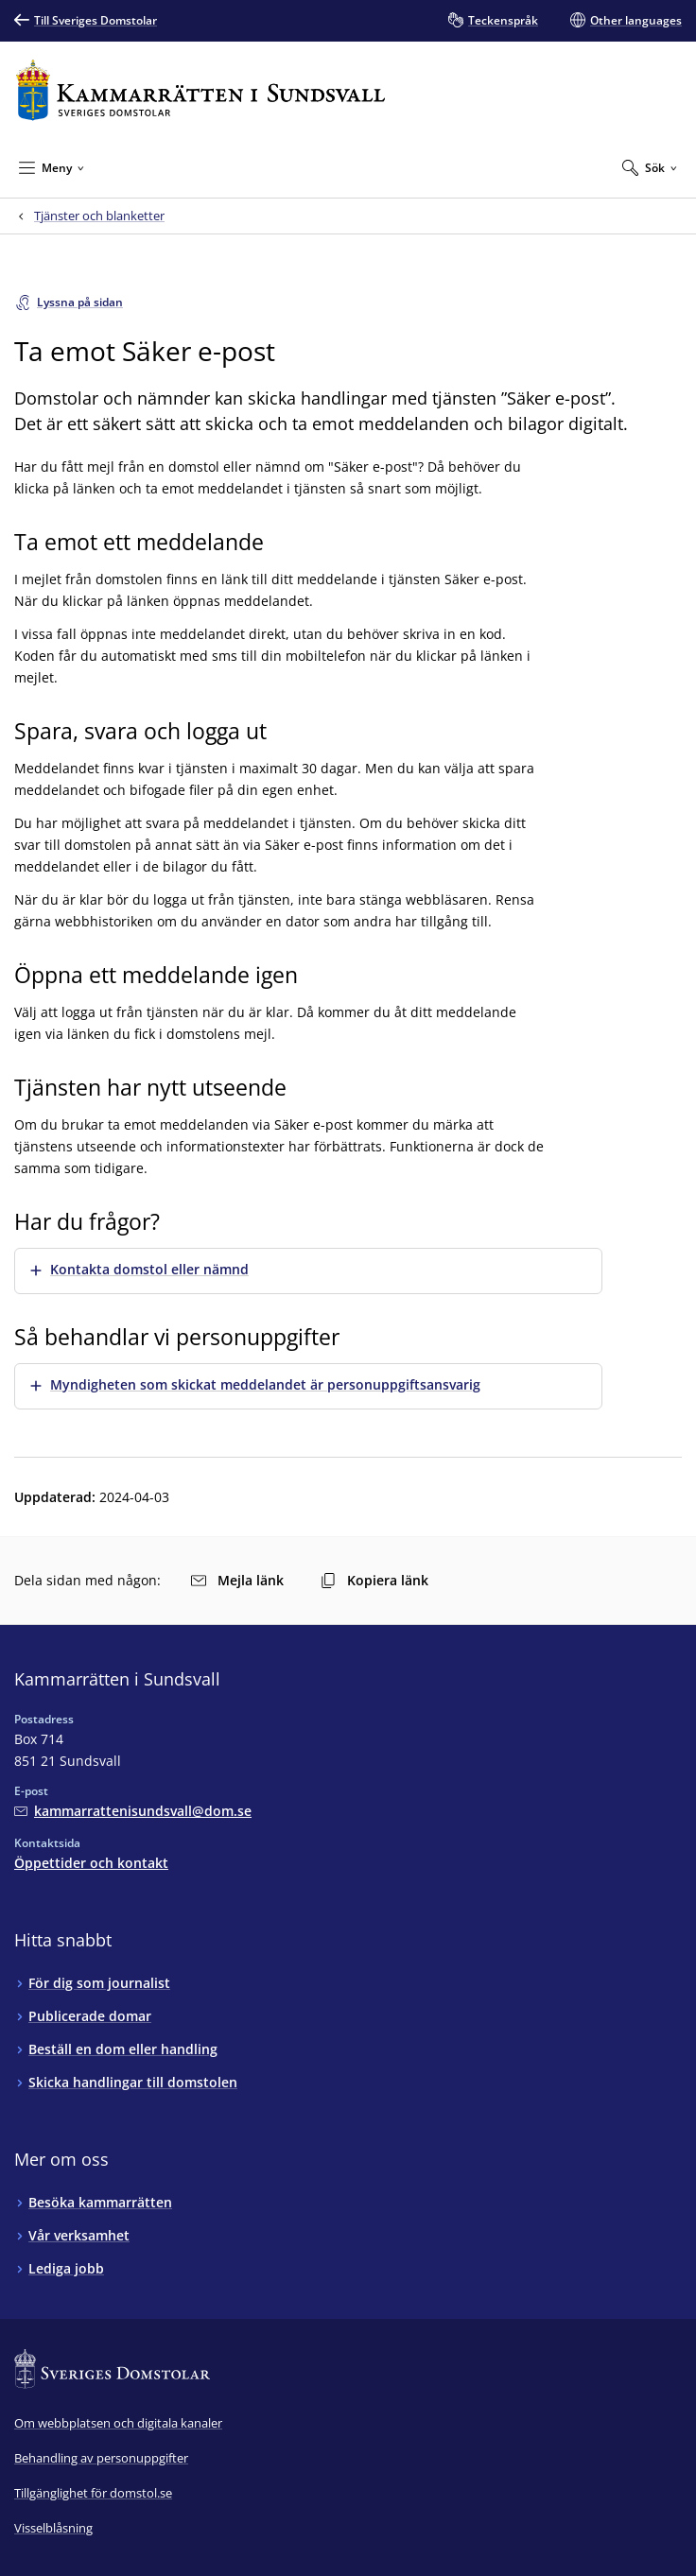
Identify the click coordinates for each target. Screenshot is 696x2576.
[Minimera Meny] (51, 167)
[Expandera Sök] (649, 167)
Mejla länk (237, 1580)
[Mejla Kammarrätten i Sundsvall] (133, 1811)
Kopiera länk (374, 1580)
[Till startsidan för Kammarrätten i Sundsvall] (200, 90)
